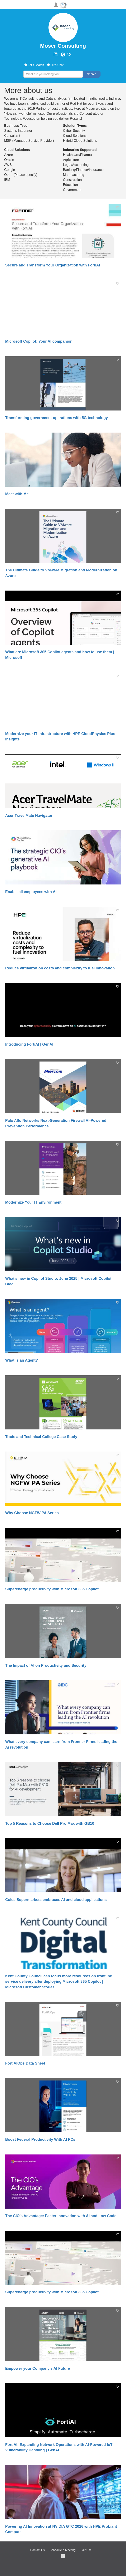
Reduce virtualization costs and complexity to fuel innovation (60, 968)
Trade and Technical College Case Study (41, 1437)
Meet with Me (17, 494)
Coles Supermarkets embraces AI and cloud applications (56, 1900)
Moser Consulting (63, 46)
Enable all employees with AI (30, 892)
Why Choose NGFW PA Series (32, 1513)
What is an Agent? (21, 1360)
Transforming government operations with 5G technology (56, 418)
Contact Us (37, 2550)
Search (91, 74)
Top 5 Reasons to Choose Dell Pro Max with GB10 (49, 1823)
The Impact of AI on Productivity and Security (45, 1665)
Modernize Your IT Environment (33, 1202)
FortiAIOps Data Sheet (25, 2063)
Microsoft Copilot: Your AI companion (39, 341)
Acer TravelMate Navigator (28, 815)
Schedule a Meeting (63, 2550)
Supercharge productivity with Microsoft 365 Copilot (52, 1589)
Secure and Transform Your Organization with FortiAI (52, 265)
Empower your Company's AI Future (37, 2368)
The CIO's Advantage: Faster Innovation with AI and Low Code (60, 2216)
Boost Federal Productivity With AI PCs (40, 2139)
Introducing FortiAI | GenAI (29, 1044)
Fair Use (86, 2550)
